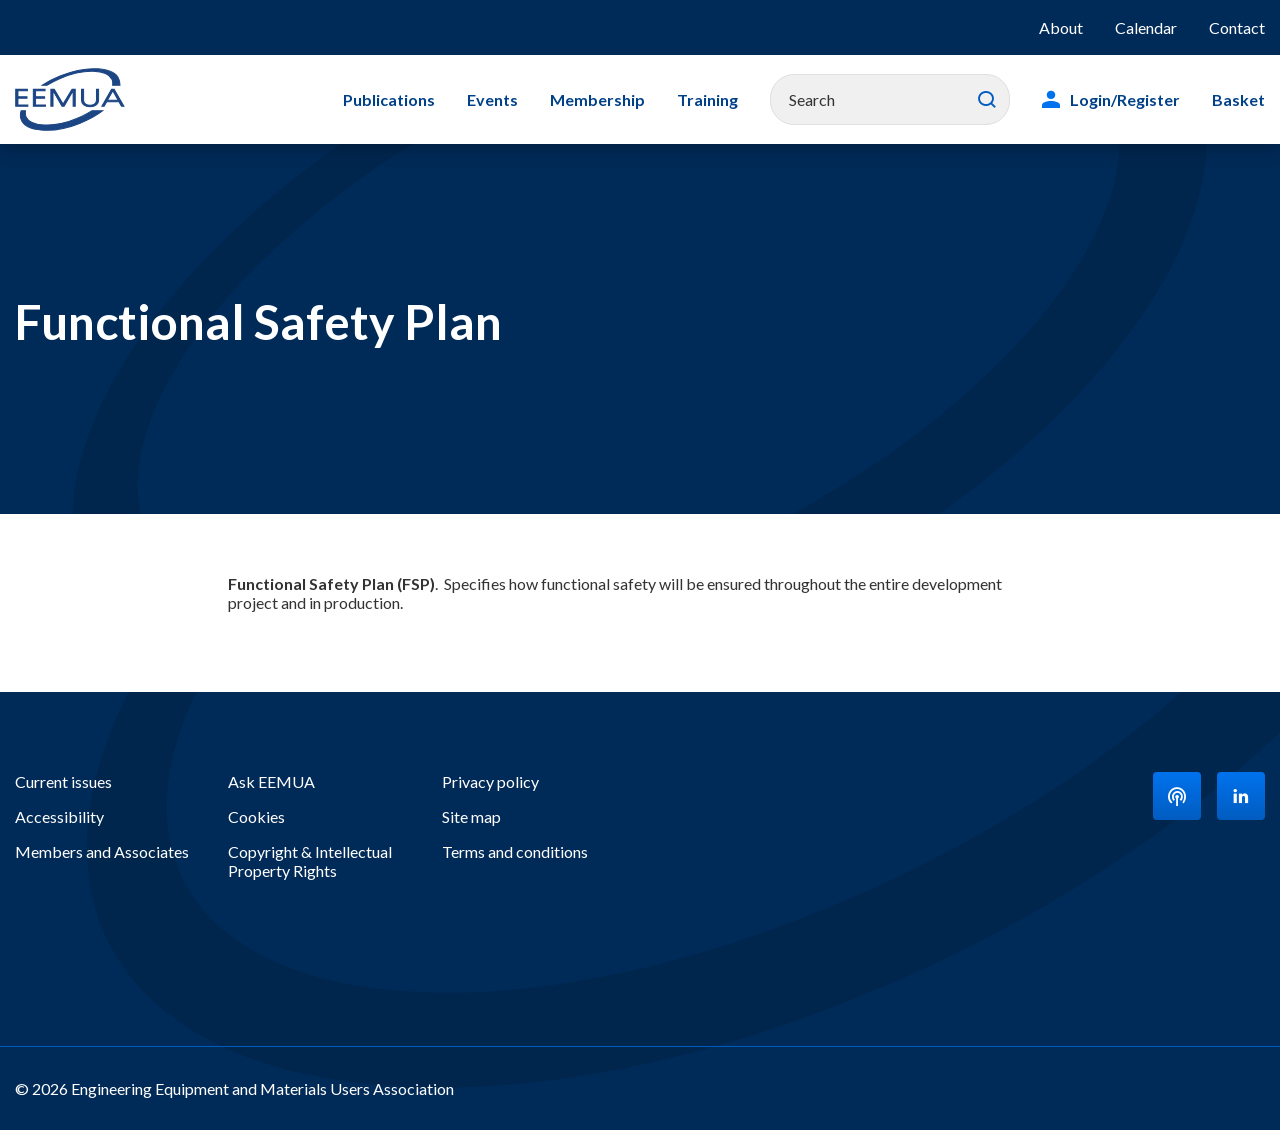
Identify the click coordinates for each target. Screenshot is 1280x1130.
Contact (1237, 27)
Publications (389, 99)
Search (987, 100)
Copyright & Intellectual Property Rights (310, 861)
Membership (597, 99)
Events (492, 99)
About (1061, 27)
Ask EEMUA (271, 781)
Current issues (63, 781)
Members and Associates (102, 851)
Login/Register (1125, 99)
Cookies (256, 816)
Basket (1238, 99)
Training (707, 99)
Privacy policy (490, 781)
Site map (471, 816)
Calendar (1146, 27)
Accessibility (59, 816)
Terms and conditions (515, 851)
